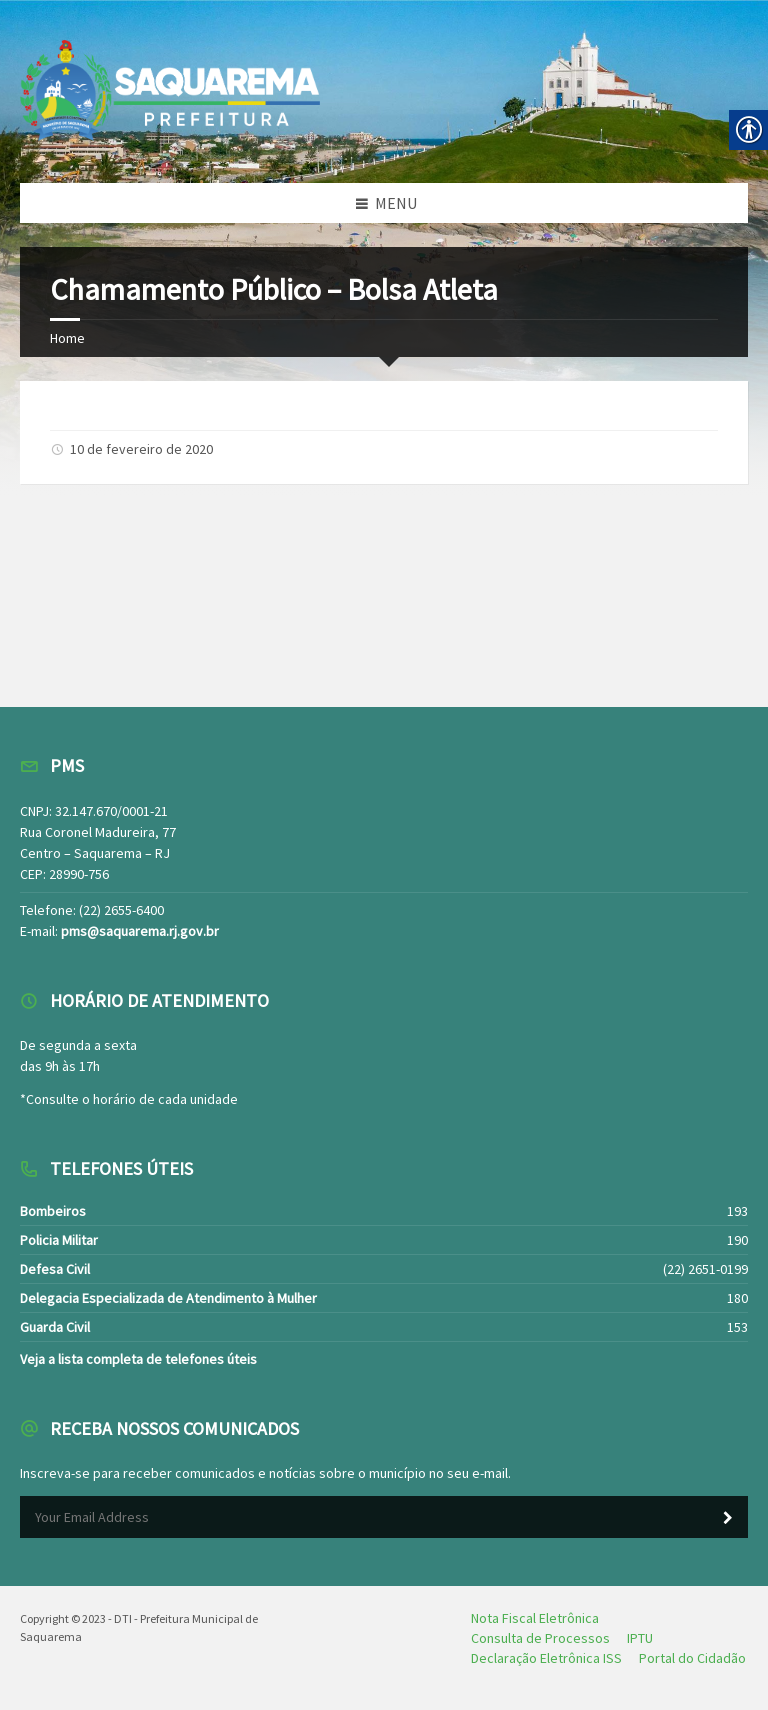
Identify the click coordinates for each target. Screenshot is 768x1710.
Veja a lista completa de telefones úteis (138, 1359)
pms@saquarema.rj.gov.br (140, 931)
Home (67, 338)
